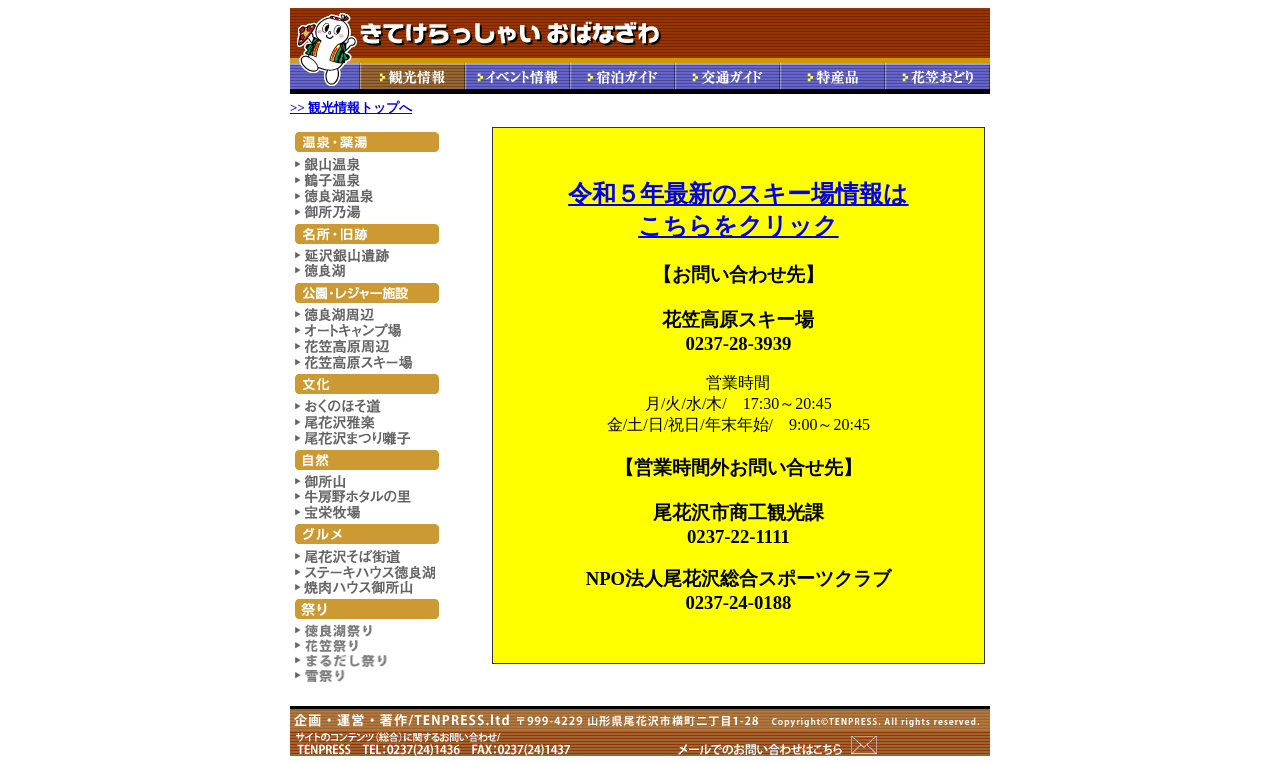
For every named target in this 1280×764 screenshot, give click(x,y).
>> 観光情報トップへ (351, 107)
